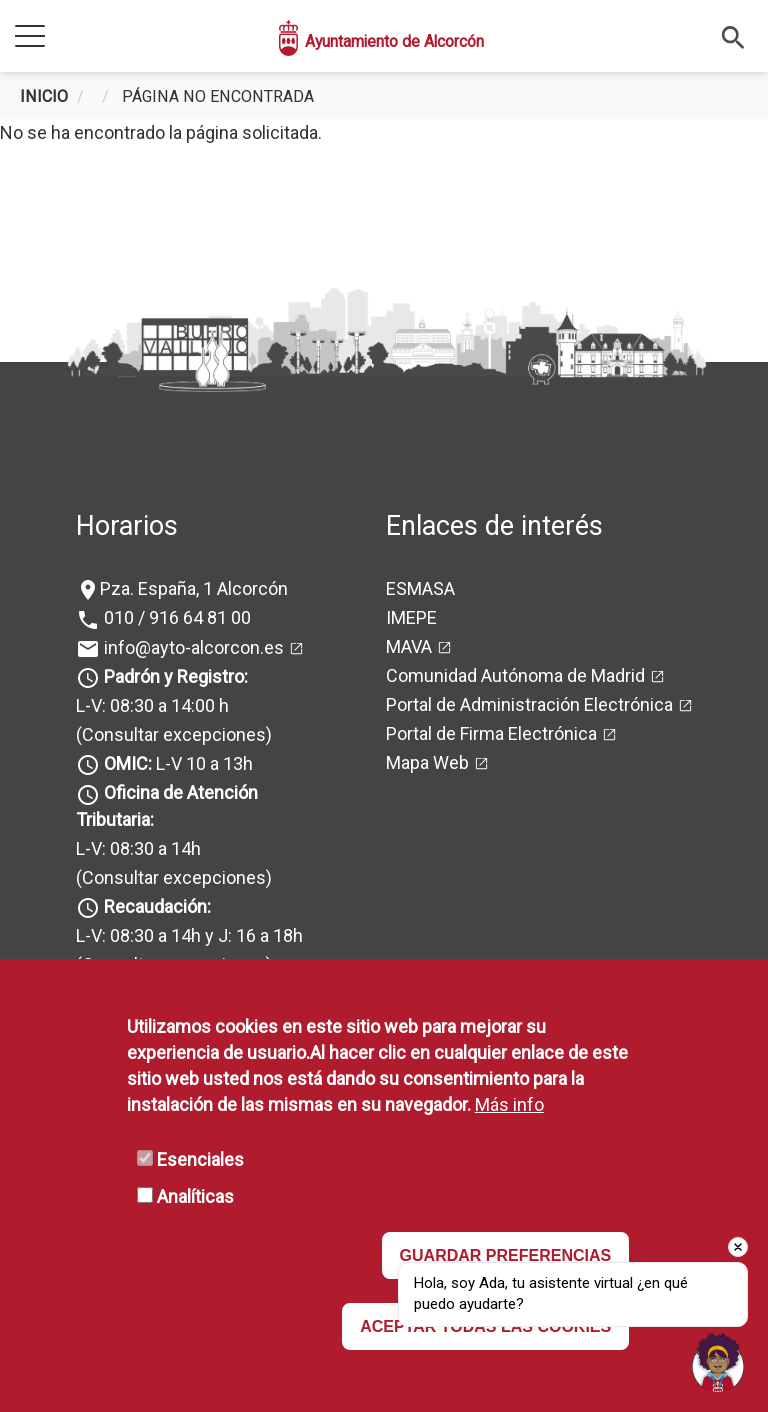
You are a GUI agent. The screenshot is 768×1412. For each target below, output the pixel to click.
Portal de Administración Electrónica (529, 704)
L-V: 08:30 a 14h (138, 848)
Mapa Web (427, 762)
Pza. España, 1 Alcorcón (194, 588)
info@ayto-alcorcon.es (192, 647)
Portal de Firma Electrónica (491, 733)
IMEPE (411, 617)
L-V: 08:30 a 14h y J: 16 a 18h (189, 935)
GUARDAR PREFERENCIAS (506, 1255)
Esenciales (200, 1159)
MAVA (409, 646)
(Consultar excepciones (171, 734)
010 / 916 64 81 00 (175, 617)
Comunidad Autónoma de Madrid (515, 675)
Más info (509, 1104)
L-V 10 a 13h (176, 763)
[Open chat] (718, 1362)
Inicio (44, 96)
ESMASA (420, 588)
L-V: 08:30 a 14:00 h (152, 705)
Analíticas (195, 1196)
